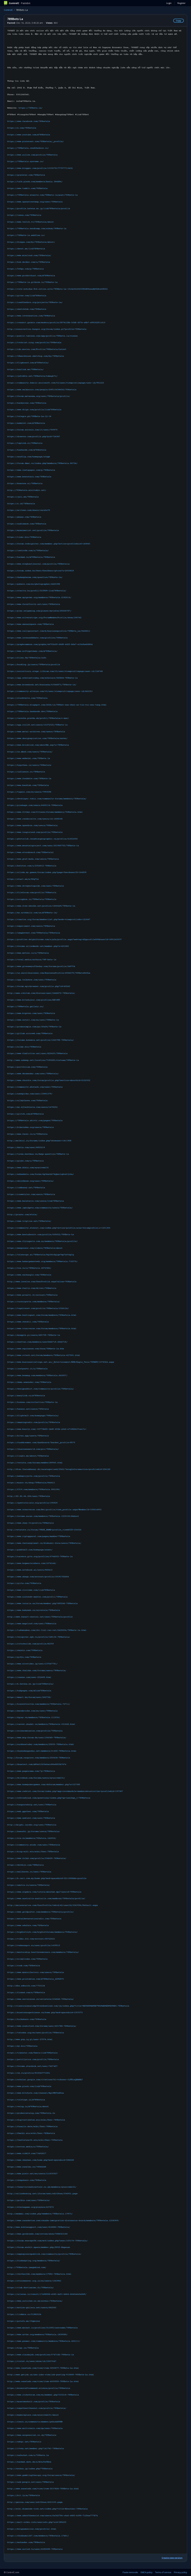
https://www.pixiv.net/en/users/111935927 (32, 2174)
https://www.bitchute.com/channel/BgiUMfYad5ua (35, 2093)
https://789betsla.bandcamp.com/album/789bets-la (36, 229)
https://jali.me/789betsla (23, 497)
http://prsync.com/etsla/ (22, 1215)
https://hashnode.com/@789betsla (26, 450)
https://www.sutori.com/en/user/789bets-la (33, 1020)
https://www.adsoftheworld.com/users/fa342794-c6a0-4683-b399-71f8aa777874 (52, 2516)
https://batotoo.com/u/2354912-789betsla (31, 866)
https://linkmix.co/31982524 (24, 2314)
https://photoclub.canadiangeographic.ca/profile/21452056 (42, 839)
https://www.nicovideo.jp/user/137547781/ (32, 1664)
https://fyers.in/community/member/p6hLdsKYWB (35, 2422)
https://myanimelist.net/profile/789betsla (33, 530)
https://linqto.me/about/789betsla (28, 1456)
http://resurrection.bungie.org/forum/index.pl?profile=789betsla (46, 329)
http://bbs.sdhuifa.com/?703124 (26, 1986)
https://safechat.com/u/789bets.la (28, 2455)
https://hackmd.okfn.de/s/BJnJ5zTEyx (29, 2462)
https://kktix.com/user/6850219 (26, 1147)
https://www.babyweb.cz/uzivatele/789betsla (33, 1610)
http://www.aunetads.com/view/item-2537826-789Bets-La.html (43, 2489)
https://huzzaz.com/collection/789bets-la (32, 1402)
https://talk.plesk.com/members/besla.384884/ (35, 182)
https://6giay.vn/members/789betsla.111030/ (33, 1717)
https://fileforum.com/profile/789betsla (31, 893)
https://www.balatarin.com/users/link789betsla (35, 1201)
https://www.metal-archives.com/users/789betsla (36, 732)
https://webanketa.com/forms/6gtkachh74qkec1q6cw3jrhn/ (40, 1174)
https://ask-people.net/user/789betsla (30, 2482)
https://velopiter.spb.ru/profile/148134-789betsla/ (38, 1637)
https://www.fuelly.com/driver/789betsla (31, 1288)
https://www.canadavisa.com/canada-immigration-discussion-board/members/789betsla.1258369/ (63, 2220)
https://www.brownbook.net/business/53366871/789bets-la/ (41, 685)
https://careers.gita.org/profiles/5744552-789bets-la (40, 1557)
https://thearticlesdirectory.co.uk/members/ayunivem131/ (41, 2187)
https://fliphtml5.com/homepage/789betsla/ (33, 1416)
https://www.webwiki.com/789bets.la (28, 758)
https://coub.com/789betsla (23, 1966)
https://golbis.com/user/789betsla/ (28, 2200)
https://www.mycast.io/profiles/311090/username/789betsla (42, 2328)
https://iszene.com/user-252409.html (29, 1677)
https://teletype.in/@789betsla (26, 2100)
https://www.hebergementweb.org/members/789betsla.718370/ (42, 1261)
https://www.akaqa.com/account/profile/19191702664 (38, 1577)
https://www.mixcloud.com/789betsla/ (29, 255)
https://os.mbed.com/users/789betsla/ (30, 752)
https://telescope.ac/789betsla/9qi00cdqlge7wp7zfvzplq (40, 1255)
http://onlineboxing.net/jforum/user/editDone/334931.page (42, 2194)
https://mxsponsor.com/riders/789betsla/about (35, 1248)
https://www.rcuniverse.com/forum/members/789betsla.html (41, 1329)
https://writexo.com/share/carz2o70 (28, 510)
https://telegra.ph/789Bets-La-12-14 (29, 416)
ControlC (8, 9)
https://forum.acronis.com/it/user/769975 (32, 430)
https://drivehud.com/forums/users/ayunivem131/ (36, 1778)
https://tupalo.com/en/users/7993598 (29, 792)
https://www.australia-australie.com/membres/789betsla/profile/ (46, 1898)
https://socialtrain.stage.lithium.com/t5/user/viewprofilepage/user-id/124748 (55, 671)
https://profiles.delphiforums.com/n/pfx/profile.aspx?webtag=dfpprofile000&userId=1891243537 (64, 939)
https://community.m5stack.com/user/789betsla (35, 1087)
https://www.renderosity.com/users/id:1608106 (35, 819)
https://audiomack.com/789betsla (26, 524)
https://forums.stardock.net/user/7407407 (32, 2066)
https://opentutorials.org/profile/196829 (32, 1503)
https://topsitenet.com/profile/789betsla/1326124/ (38, 1308)
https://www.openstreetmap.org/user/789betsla (35, 202)
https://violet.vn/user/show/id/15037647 (31, 2361)
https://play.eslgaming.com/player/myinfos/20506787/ (39, 611)
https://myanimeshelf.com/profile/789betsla (33, 2402)
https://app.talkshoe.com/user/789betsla (31, 980)
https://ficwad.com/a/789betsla (26, 1992)
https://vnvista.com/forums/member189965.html (35, 1463)
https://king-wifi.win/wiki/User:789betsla (33, 1852)
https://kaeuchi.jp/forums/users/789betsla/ (33, 1831)
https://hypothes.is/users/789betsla (29, 765)
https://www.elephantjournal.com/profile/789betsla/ (38, 564)
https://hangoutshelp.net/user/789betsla (31, 1805)
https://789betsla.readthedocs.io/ (28, 148)
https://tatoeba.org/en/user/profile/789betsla (35, 2033)
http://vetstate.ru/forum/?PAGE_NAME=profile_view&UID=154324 (44, 1530)
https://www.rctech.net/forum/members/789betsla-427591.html (43, 1355)
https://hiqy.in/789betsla (23, 2348)
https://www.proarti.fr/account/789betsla (32, 1295)
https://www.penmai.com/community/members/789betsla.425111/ (43, 2341)
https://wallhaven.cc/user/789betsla (29, 1872)
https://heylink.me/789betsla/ (25, 369)
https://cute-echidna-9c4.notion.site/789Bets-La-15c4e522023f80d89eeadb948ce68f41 (57, 289)
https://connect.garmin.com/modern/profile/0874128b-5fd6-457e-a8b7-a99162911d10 (56, 323)
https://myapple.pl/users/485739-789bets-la (33, 1335)
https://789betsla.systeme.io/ (25, 161)
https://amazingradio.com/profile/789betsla (33, 1422)
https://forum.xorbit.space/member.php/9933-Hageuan (38, 2247)
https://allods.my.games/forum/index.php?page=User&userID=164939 (46, 872)
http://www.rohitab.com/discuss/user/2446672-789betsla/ (41, 993)
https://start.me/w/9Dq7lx (23, 879)
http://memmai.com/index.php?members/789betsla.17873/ (40, 2214)
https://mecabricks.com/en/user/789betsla (32, 1711)
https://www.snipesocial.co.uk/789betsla (31, 2435)
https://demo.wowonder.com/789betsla (29, 1382)
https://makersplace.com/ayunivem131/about (33, 2415)
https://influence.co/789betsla (26, 772)
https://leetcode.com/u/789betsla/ (28, 551)
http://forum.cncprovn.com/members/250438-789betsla (38, 1758)
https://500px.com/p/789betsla (25, 269)
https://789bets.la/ (30, 108)
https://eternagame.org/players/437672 (30, 2207)
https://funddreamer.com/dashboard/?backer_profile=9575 (41, 1443)
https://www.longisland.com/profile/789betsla (35, 832)
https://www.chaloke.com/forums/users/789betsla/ (36, 1670)
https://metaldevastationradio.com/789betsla (34, 1919)
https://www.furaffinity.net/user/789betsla (33, 604)
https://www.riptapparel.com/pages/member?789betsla (38, 1536)
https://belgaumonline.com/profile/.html (31, 2529)
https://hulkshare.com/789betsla (26, 2019)
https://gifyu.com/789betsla (24, 1657)
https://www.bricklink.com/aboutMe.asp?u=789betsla (38, 745)
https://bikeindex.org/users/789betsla (30, 1127)
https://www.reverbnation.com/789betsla (31, 316)
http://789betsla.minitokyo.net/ (26, 490)
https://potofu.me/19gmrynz (23, 2321)
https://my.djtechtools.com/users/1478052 (32, 1107)
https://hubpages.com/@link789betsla (29, 1691)
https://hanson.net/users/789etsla (28, 1409)
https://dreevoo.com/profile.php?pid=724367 (33, 437)
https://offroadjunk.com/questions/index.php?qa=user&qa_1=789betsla (48, 1798)
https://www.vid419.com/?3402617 (26, 2153)
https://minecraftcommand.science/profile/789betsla (38, 2388)
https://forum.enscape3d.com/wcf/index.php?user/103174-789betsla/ (47, 2241)
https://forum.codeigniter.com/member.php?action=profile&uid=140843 (48, 544)
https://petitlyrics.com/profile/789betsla (33, 2059)
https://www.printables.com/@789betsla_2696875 (35, 1979)
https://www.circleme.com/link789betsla (31, 1590)
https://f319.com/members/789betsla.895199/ (33, 1489)
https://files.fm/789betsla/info (26, 658)
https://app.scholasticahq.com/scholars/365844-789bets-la (42, 678)
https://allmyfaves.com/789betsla (27, 1101)
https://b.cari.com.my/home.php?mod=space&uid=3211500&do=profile (46, 1878)
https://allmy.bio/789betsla (24, 1047)
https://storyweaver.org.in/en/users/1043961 (34, 2281)
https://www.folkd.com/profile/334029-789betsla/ (36, 1858)
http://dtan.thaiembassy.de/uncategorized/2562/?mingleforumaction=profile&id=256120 (58, 1469)
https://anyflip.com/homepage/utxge (28, 457)
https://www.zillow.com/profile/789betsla (32, 155)
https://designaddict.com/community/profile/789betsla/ (40, 1389)
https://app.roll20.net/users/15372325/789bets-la (37, 725)
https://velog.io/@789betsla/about (28, 2106)
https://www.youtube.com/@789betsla (28, 135)
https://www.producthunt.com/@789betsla (31, 276)
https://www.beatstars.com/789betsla (29, 477)
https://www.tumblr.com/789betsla (27, 188)
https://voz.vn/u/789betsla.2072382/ (29, 1268)
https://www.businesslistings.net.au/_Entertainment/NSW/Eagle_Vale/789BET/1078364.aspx (60, 1362)
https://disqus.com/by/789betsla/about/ (31, 242)
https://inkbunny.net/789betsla (26, 1188)
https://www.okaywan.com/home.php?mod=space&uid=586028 (40, 2160)
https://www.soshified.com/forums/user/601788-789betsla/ (41, 2026)
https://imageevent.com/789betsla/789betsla (33, 933)
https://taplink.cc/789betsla (24, 443)
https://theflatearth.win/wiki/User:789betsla (35, 2140)
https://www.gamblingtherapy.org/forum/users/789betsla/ (41, 2475)
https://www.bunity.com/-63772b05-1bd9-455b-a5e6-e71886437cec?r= (46, 1429)
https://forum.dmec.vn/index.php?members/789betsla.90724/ (42, 463)
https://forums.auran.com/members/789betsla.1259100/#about (43, 1516)
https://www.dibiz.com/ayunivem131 (28, 1168)
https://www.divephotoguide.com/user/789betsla (35, 886)
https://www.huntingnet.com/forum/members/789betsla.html (41, 1315)
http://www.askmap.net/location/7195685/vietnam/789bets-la (43, 1060)
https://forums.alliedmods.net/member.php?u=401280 (38, 946)
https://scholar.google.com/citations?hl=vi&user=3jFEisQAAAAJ (45, 2080)
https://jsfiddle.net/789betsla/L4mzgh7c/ (32, 376)
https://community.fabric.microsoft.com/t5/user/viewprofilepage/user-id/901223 (55, 383)
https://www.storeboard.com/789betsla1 (30, 852)
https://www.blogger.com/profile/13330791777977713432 (40, 168)
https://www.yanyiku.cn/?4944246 (26, 2167)
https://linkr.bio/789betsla (24, 537)
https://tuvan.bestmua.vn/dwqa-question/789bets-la (38, 1154)
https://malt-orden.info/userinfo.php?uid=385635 (36, 2522)
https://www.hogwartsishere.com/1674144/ (31, 1563)
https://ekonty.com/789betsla (24, 1650)
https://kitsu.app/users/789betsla (28, 1436)
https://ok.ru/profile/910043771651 (28, 2073)
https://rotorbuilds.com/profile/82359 (30, 1644)
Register (181, 3)
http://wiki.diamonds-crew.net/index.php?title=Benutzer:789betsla (47, 2509)
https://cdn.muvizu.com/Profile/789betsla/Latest (36, 349)
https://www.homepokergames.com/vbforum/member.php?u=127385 (43, 1784)
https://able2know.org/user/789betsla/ (30, 1181)
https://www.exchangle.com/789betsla (29, 1275)
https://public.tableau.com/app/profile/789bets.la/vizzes (42, 336)
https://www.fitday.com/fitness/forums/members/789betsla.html (45, 812)
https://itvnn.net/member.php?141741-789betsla (35, 2448)
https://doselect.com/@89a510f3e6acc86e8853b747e (36, 1764)
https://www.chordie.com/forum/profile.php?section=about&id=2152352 (48, 1080)
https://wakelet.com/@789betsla (26, 423)
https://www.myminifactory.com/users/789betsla (35, 1972)
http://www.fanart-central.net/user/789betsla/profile (40, 1617)
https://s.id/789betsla (21, 504)
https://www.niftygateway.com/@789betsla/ (32, 651)
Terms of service (163, 2572)
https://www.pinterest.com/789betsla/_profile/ (35, 141)
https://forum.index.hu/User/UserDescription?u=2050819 (40, 571)
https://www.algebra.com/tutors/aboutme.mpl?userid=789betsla (44, 1892)
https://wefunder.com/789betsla (26, 2542)
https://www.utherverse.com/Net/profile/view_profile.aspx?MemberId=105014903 (54, 1510)
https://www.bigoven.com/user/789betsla (31, 1013)
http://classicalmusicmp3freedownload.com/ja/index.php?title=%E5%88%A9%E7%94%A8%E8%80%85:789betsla (68, 2006)
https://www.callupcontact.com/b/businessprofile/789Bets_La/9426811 (48, 631)
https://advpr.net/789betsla (24, 2442)
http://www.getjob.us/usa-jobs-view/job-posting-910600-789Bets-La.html (50, 2375)
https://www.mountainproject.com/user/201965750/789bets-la (43, 846)
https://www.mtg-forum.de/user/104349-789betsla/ (36, 1738)
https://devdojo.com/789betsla (25, 1865)
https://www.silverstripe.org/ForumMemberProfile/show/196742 (44, 618)
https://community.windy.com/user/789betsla (33, 1845)
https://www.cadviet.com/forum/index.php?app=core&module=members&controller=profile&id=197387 (65, 1791)
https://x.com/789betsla (21, 128)
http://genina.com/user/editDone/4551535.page (35, 2502)
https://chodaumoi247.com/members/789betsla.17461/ (38, 2536)
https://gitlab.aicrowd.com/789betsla (30, 1033)
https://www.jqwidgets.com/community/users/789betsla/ (40, 1208)
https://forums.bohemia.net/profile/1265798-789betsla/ (40, 1040)
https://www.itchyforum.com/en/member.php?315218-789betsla (43, 2395)
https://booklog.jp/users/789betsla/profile (33, 665)
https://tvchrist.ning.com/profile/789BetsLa (34, 343)
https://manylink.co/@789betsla (26, 1396)
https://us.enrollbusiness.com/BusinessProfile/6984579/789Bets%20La (48, 973)
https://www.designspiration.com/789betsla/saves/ (37, 738)
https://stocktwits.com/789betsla (27, 698)
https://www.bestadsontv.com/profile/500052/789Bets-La (40, 1235)
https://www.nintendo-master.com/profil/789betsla (37, 1597)
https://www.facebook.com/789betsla (28, 121)
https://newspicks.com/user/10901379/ (30, 1094)
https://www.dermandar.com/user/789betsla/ (33, 1074)
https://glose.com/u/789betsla (25, 1161)
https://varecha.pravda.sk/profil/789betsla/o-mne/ (38, 718)
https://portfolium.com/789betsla (27, 1067)
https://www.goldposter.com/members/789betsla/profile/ (40, 1912)
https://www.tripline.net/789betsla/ (29, 1221)
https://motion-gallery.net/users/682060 (31, 2308)
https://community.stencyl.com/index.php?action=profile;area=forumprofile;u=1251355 (58, 1228)
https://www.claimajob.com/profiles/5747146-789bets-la (40, 2355)
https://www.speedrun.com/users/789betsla (32, 825)
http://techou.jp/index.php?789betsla (30, 2469)
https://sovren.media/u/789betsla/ (28, 2147)
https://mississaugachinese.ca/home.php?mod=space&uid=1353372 (45, 2012)
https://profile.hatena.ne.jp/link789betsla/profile (38, 209)
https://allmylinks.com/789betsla (27, 1959)
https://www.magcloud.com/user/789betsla (31, 1624)
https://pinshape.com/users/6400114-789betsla (35, 805)
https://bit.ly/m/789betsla (23, 2495)
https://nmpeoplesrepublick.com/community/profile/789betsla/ (44, 2254)
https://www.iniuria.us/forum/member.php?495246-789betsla (42, 1603)
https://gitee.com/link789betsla (26, 296)
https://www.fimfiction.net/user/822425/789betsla (37, 1053)
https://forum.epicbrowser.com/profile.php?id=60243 (38, 986)
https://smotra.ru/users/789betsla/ (28, 1885)
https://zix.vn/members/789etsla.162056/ (31, 1838)
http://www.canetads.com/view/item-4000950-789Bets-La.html (43, 2381)
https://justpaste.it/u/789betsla (27, 1369)
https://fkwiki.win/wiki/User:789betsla (31, 2133)
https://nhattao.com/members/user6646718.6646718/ (37, 1342)
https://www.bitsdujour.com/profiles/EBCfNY (33, 1000)
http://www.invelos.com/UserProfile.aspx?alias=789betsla (41, 1282)
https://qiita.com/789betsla (24, 1583)
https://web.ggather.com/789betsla (28, 1811)
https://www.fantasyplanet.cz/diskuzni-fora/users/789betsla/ (44, 1543)
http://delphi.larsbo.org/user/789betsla (31, 1825)
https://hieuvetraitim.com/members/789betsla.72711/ (38, 1704)
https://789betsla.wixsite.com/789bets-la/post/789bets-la (42, 195)
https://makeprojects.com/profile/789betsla (33, 1476)
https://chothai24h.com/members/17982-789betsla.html (39, 2274)
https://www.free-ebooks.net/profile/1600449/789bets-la (41, 906)
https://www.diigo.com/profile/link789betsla (34, 410)
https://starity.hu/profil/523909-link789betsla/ (36, 591)
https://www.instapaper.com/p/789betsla (31, 470)
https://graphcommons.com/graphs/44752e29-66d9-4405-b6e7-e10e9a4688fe (50, 644)
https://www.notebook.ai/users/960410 (30, 1570)
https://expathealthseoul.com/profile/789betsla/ (36, 2408)
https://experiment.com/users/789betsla (31, 926)
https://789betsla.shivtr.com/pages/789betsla (35, 1121)
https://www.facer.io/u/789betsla (27, 1134)
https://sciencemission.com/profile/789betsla (35, 1731)
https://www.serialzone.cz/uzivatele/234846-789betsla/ (40, 1999)
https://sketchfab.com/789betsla (26, 309)
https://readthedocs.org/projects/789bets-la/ (35, 302)
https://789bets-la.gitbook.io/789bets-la (32, 282)
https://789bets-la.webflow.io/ (26, 235)
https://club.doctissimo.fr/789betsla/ (30, 2288)
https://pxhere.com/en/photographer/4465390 (33, 584)
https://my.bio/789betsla (22, 2046)
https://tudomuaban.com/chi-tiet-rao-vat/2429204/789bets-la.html (46, 1630)
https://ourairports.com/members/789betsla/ (33, 1302)
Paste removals (130, 2572)
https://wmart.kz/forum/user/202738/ (29, 1697)
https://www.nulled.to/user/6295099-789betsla (35, 2549)
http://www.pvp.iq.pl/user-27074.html (30, 2039)
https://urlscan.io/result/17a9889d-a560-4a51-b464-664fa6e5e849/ (46, 2294)
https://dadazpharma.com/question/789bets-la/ (35, 577)
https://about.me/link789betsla (26, 249)
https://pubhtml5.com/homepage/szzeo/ (30, 1550)
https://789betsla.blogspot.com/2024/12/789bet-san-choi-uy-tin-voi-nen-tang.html (57, 705)
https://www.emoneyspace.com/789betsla (30, 624)
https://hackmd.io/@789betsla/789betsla (31, 557)
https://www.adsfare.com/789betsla (28, 1925)
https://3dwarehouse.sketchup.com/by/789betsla (35, 356)
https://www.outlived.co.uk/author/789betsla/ (35, 2301)
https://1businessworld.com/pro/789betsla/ (33, 1449)
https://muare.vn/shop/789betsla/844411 (31, 1483)
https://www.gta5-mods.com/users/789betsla (33, 859)
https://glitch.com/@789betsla (25, 1114)
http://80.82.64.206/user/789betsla (28, 1496)
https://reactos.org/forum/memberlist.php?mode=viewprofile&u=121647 (48, 919)
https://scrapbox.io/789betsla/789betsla (31, 899)
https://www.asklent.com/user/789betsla (31, 1818)
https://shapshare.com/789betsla (26, 2180)
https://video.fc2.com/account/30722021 (31, 1939)
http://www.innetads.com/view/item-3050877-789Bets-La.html (43, 2368)
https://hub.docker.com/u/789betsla (28, 262)
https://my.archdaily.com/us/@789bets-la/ (32, 913)
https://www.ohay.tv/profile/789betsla (30, 1523)
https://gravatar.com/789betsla (26, 175)
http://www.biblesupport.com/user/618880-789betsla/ (38, 2227)
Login (168, 3)
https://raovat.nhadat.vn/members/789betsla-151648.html (41, 1724)
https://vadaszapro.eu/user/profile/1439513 (33, 1945)
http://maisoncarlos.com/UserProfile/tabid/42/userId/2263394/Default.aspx (52, 1905)
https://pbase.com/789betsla (24, 517)
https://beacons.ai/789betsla (24, 483)
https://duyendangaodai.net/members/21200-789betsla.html (41, 1751)
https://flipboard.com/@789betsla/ (28, 363)
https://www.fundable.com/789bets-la (29, 779)
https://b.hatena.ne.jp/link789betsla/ (30, 1684)
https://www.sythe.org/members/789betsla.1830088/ (37, 2334)
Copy (178, 20)
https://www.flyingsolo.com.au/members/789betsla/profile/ (42, 1241)
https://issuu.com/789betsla (24, 215)
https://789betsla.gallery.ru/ (25, 1007)
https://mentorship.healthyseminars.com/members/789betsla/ (43, 1952)
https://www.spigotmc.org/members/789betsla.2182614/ (39, 597)
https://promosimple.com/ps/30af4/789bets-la (34, 1027)
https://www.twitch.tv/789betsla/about (30, 222)
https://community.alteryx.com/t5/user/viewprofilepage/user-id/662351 (50, 691)
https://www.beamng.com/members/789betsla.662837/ (37, 1375)
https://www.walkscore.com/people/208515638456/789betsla (41, 390)
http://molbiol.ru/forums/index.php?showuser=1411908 (39, 1141)
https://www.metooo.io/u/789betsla (28, 953)
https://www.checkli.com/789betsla (28, 1322)
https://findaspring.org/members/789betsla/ (33, 2261)
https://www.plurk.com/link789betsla (29, 2086)
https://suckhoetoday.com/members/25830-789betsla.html (40, 1744)
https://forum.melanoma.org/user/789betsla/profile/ (38, 396)
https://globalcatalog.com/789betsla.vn (31, 2113)
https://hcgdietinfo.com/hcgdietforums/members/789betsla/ (42, 1932)
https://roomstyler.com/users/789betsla (31, 1194)
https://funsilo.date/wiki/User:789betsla (32, 2126)
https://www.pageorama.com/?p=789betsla (31, 1771)
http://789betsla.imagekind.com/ (26, 2267)
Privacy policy (180, 2572)
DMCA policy (146, 2572)
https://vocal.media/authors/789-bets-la (31, 960)
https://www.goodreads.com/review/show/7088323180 (37, 2234)
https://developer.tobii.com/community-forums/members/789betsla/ (46, 799)
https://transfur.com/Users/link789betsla (32, 2053)
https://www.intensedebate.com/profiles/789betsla (37, 638)
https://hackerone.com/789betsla (26, 403)
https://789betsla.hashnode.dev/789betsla (32, 711)
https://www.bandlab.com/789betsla (28, 785)
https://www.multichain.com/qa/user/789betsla (35, 2428)
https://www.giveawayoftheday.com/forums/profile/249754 (41, 966)
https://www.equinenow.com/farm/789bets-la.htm (35, 1349)
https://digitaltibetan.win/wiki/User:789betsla (36, 2120)
